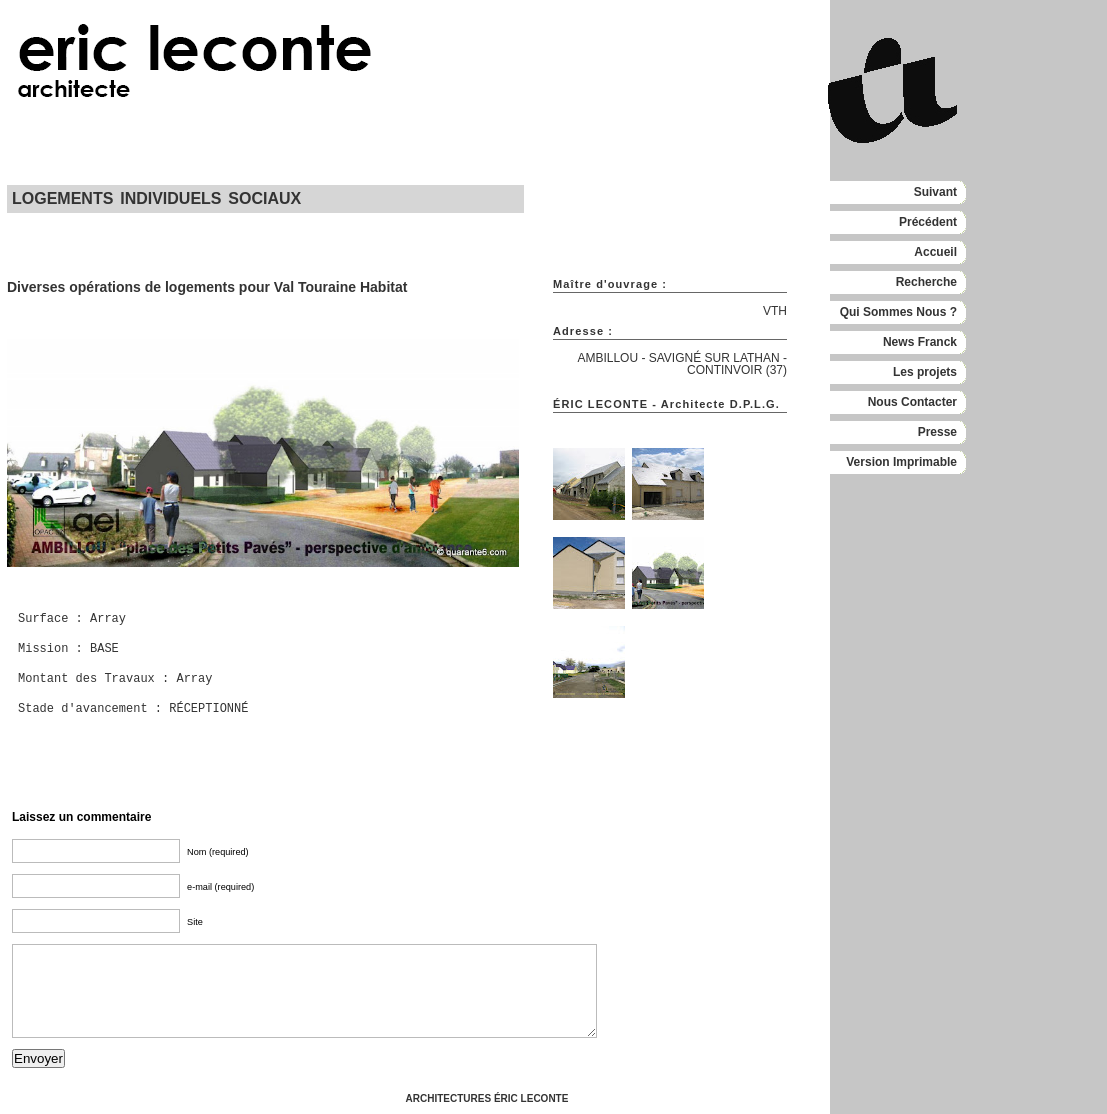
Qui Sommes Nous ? (898, 312)
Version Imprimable (901, 462)
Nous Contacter (912, 402)
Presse (937, 432)
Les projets (925, 372)
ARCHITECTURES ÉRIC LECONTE (487, 1098)
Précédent (928, 222)
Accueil (935, 252)
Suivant (935, 192)
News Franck (920, 342)
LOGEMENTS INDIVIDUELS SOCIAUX (156, 198)
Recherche (926, 282)
